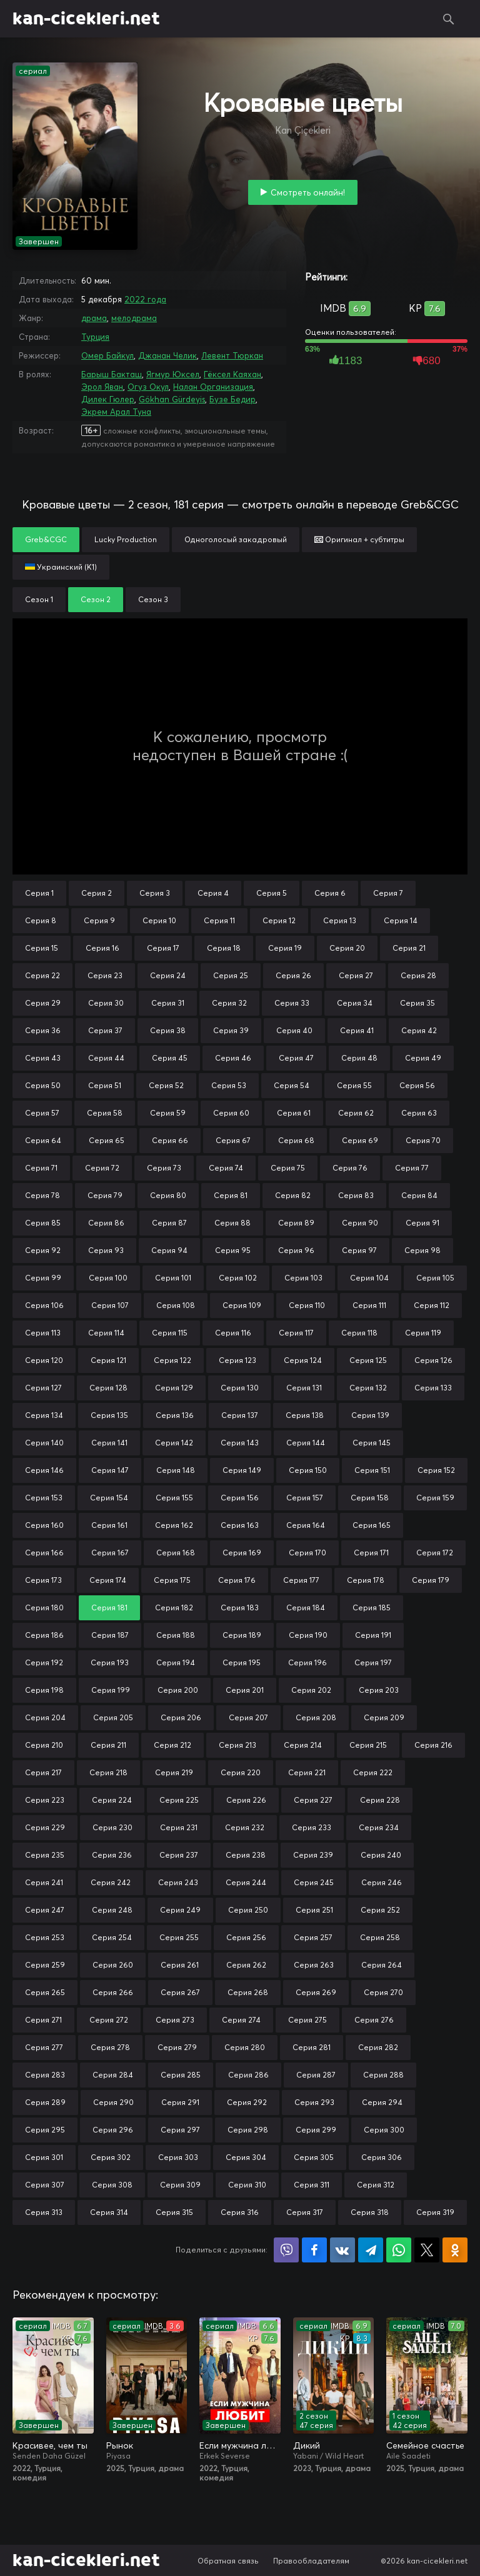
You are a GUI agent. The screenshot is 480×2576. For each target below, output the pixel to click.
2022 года (145, 299)
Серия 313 (43, 2212)
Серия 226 (246, 1800)
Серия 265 (45, 1992)
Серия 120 (44, 1360)
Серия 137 (239, 1415)
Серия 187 (110, 1635)
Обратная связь (228, 2560)
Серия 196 (307, 1662)
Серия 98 (422, 1250)
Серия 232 (244, 1827)
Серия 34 (354, 1003)
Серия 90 (360, 1222)
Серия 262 (246, 1964)
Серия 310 (247, 2184)
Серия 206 (181, 1717)
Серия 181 (109, 1607)
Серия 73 (164, 1167)
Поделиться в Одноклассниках (455, 2249)
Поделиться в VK (342, 2249)
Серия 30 (106, 1003)
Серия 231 (179, 1827)
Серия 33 (291, 1003)
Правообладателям (311, 2560)
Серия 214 (303, 1745)
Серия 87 (169, 1222)
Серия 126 (433, 1360)
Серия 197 (373, 1662)
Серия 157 (304, 1497)
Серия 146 (44, 1470)
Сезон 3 (153, 599)
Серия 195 (241, 1662)
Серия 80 (168, 1195)
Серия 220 (241, 1772)
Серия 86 (106, 1222)
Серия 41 (357, 1030)
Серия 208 (316, 1717)
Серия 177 (301, 1580)
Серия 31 (167, 1003)
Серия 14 (401, 920)
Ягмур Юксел (172, 374)
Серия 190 (308, 1635)
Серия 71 (41, 1167)
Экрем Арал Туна (116, 412)
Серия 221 (307, 1772)
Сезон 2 (96, 599)
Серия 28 (418, 975)
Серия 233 (311, 1827)
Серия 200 (178, 1690)
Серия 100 (108, 1277)
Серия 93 (106, 1250)
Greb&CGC (46, 539)
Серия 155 (174, 1497)
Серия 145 (371, 1442)
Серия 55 (354, 1085)
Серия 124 (303, 1360)
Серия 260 (112, 1964)
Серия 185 (371, 1607)
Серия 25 (230, 975)
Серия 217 (43, 1772)
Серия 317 (304, 2212)
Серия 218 (108, 1772)
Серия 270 (383, 1992)
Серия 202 (311, 1690)
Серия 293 (314, 2102)
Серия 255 (179, 1937)
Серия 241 (44, 1882)
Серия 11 (219, 920)
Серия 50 (43, 1085)
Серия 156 (240, 1497)
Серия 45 (170, 1058)
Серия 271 (43, 2019)
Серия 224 (112, 1800)
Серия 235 (44, 1855)
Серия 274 (241, 2019)
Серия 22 (42, 975)
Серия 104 (369, 1277)
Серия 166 (44, 1552)
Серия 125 (368, 1360)
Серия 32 (229, 1003)
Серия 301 (44, 2157)
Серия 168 (175, 1552)
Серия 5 (271, 893)
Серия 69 (360, 1140)
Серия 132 (368, 1387)
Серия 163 (240, 1525)
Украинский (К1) (61, 567)
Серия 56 (417, 1085)
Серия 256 (246, 1937)
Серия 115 (170, 1332)
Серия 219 (174, 1772)
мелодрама (134, 318)
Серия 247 (44, 1910)
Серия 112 (431, 1305)
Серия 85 (43, 1222)
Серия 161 (109, 1525)
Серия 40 (294, 1030)
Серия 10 (159, 920)
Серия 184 (305, 1607)
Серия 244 (246, 1882)
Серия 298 (248, 2129)
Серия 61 (294, 1112)
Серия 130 (240, 1387)
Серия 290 (113, 2102)
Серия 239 (313, 1855)
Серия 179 (430, 1580)
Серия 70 (423, 1140)
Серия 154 (109, 1497)
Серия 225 (179, 1800)
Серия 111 (369, 1305)
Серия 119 (423, 1332)
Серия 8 (40, 920)
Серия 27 (356, 975)
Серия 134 (44, 1415)
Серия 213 (237, 1745)
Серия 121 (108, 1360)
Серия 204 (45, 1717)
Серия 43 (43, 1058)
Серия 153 (43, 1497)
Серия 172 (434, 1552)
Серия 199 (110, 1690)
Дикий (306, 2445)
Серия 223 (44, 1800)
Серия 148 (175, 1470)
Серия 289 (45, 2102)
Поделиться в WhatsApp (398, 2249)
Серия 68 (296, 1140)
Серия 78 (42, 1195)
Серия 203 (379, 1690)
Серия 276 (374, 2019)
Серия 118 (359, 1332)
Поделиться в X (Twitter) (426, 2249)
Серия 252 (380, 1910)
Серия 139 (370, 1415)
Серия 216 (433, 1745)
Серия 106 (44, 1305)
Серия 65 (106, 1140)
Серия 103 (303, 1277)
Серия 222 (372, 1772)
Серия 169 (241, 1552)
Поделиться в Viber (286, 2249)
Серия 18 (224, 948)
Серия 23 (105, 975)
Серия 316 (240, 2212)
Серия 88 (232, 1222)
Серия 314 (109, 2212)
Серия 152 (436, 1470)
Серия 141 (109, 1442)
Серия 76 (350, 1167)
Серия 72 (102, 1167)
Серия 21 (409, 948)
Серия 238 (246, 1855)
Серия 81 (231, 1195)
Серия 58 (104, 1112)
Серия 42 (419, 1030)
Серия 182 (174, 1607)
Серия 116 (233, 1332)
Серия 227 (313, 1800)
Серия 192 (44, 1662)
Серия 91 (422, 1222)
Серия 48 (359, 1058)
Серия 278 (110, 2047)
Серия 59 (168, 1112)
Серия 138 (305, 1415)
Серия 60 (231, 1112)
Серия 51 (104, 1085)
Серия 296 (112, 2129)
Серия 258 (380, 1937)
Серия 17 (163, 948)
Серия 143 (240, 1442)
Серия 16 (102, 948)
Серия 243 (178, 1882)
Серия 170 (307, 1552)
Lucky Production (125, 539)
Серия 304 (246, 2157)
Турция (95, 337)
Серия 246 (381, 1882)
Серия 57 (42, 1112)
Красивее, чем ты (50, 2445)
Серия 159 (435, 1497)
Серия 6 (330, 893)
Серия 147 (110, 1470)
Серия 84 (419, 1195)
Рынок (119, 2445)
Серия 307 (44, 2184)
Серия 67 (233, 1140)
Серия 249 (180, 1910)
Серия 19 (285, 948)
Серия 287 (316, 2074)
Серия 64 (43, 1140)
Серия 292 (247, 2102)
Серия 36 (43, 1030)
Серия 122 (172, 1360)
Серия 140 (44, 1442)
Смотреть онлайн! (308, 192)
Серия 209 (384, 1717)
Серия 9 (99, 920)
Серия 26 (293, 975)
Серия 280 (244, 2047)
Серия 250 (248, 1910)
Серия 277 (44, 2047)
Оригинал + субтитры (359, 539)
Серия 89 (296, 1222)
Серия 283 (45, 2074)
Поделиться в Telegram (370, 2249)
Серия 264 (381, 1964)
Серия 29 (43, 1003)
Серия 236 (112, 1855)
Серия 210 (44, 1745)
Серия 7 (388, 893)
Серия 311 (311, 2184)
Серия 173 (43, 1580)
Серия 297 (180, 2129)
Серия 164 (305, 1525)
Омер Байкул (107, 355)
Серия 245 (314, 1882)
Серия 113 (43, 1332)
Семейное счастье (425, 2445)
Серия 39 (231, 1030)
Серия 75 (288, 1167)
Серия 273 (175, 2019)
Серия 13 (339, 920)
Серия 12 (279, 920)
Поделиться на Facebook (314, 2249)
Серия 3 (154, 893)
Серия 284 (112, 2074)
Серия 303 (178, 2157)
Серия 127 (43, 1387)
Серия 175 (172, 1580)
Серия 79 (105, 1195)
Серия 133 (433, 1387)
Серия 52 (166, 1085)
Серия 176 (237, 1580)
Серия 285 (181, 2074)
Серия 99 (43, 1277)
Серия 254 (112, 1937)
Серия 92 (43, 1250)
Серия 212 (172, 1745)
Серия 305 (314, 2157)
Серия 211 (108, 1745)
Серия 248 (112, 1910)
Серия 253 (44, 1937)
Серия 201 (245, 1690)
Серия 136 (175, 1415)
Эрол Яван (102, 387)
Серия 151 (372, 1470)
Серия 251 (314, 1910)
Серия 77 (412, 1167)
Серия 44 (106, 1058)
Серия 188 (175, 1635)
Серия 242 (111, 1882)
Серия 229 (45, 1827)
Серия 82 (293, 1195)
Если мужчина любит (240, 2445)
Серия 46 (233, 1058)
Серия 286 (248, 2074)
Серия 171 (371, 1552)
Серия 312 (375, 2184)
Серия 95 (233, 1250)
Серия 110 (307, 1305)
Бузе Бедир (232, 399)
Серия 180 (44, 1607)
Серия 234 (379, 1827)
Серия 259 (45, 1964)
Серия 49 (423, 1058)
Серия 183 (240, 1607)
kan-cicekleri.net (86, 18)
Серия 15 (41, 948)
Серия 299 (316, 2129)
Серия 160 (44, 1525)
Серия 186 (44, 1635)
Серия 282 (378, 2047)
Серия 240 (381, 1855)
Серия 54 (291, 1085)
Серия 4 (213, 893)
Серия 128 (108, 1387)
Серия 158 (370, 1497)
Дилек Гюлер (107, 399)
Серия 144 (305, 1442)
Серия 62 (356, 1112)
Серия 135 (109, 1415)
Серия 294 (382, 2102)
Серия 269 (316, 1992)
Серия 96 (296, 1250)
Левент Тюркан (232, 355)
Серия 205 (113, 1717)
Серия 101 (173, 1277)
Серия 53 (228, 1085)
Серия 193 (110, 1662)
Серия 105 (435, 1277)
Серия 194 (175, 1662)
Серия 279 (177, 2047)
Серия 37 (105, 1030)
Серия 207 (248, 1717)
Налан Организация (213, 387)
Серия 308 (112, 2184)
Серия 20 (347, 948)
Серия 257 (313, 1937)
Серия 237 (178, 1855)
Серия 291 (180, 2102)
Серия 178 (365, 1580)
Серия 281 (311, 2047)
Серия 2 (96, 893)
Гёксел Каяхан (232, 374)
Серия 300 (384, 2129)
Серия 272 (108, 2019)
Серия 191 (373, 1635)
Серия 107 (110, 1305)
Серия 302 (111, 2157)
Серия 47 (296, 1058)
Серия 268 (248, 1992)
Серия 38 (168, 1030)
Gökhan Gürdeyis (172, 399)
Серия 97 (359, 1250)
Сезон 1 (39, 599)
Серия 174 (107, 1580)
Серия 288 (383, 2074)
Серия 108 (175, 1305)
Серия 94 (169, 1250)
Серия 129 (174, 1387)
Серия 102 (238, 1277)
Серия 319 (435, 2212)
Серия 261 (180, 1964)
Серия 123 (237, 1360)
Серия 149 (241, 1470)
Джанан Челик (167, 355)
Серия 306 (381, 2157)
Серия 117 (296, 1332)
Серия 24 (168, 975)
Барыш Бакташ (111, 374)
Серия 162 (174, 1525)
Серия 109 (241, 1305)
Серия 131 (304, 1387)
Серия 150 (308, 1470)
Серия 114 (106, 1332)
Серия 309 (180, 2184)
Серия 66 (170, 1140)
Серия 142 (174, 1442)
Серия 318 (370, 2212)
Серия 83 (356, 1195)
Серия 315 (174, 2212)
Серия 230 (112, 1827)
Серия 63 (419, 1112)
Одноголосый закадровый (235, 539)
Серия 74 (226, 1167)
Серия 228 (380, 1800)
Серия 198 (44, 1690)
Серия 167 (110, 1552)
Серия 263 (314, 1964)
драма (94, 318)
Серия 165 (371, 1525)
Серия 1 (39, 893)
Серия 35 (417, 1003)
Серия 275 (307, 2019)
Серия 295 (45, 2129)
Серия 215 (368, 1745)
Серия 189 (241, 1635)
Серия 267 (180, 1992)
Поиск (449, 18)
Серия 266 (112, 1992)
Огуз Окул (148, 387)
